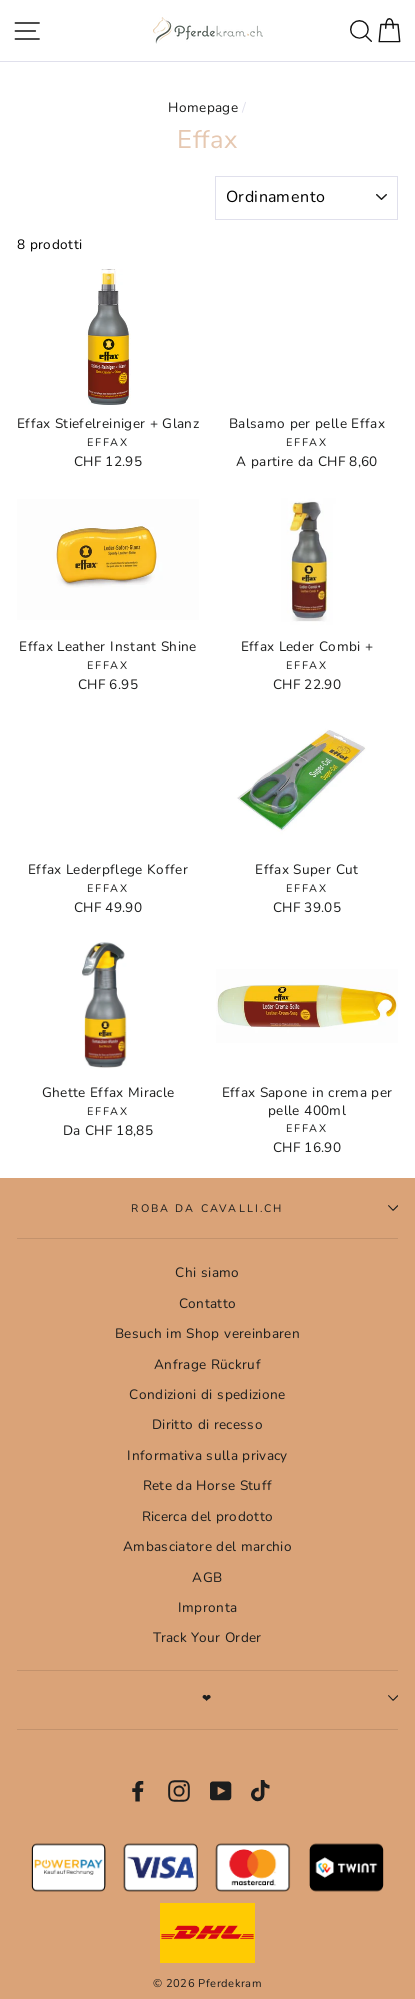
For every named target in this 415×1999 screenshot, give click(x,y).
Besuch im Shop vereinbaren (207, 1333)
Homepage (203, 107)
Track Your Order (207, 1637)
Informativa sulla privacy (207, 1455)
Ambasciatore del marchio (207, 1546)
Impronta (208, 1607)
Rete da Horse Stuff (207, 1485)
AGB (207, 1577)
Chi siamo (207, 1272)
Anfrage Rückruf (207, 1364)
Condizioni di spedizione (207, 1394)
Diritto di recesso (207, 1424)
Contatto (208, 1303)
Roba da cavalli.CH (264, 1208)
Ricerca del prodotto (208, 1516)
